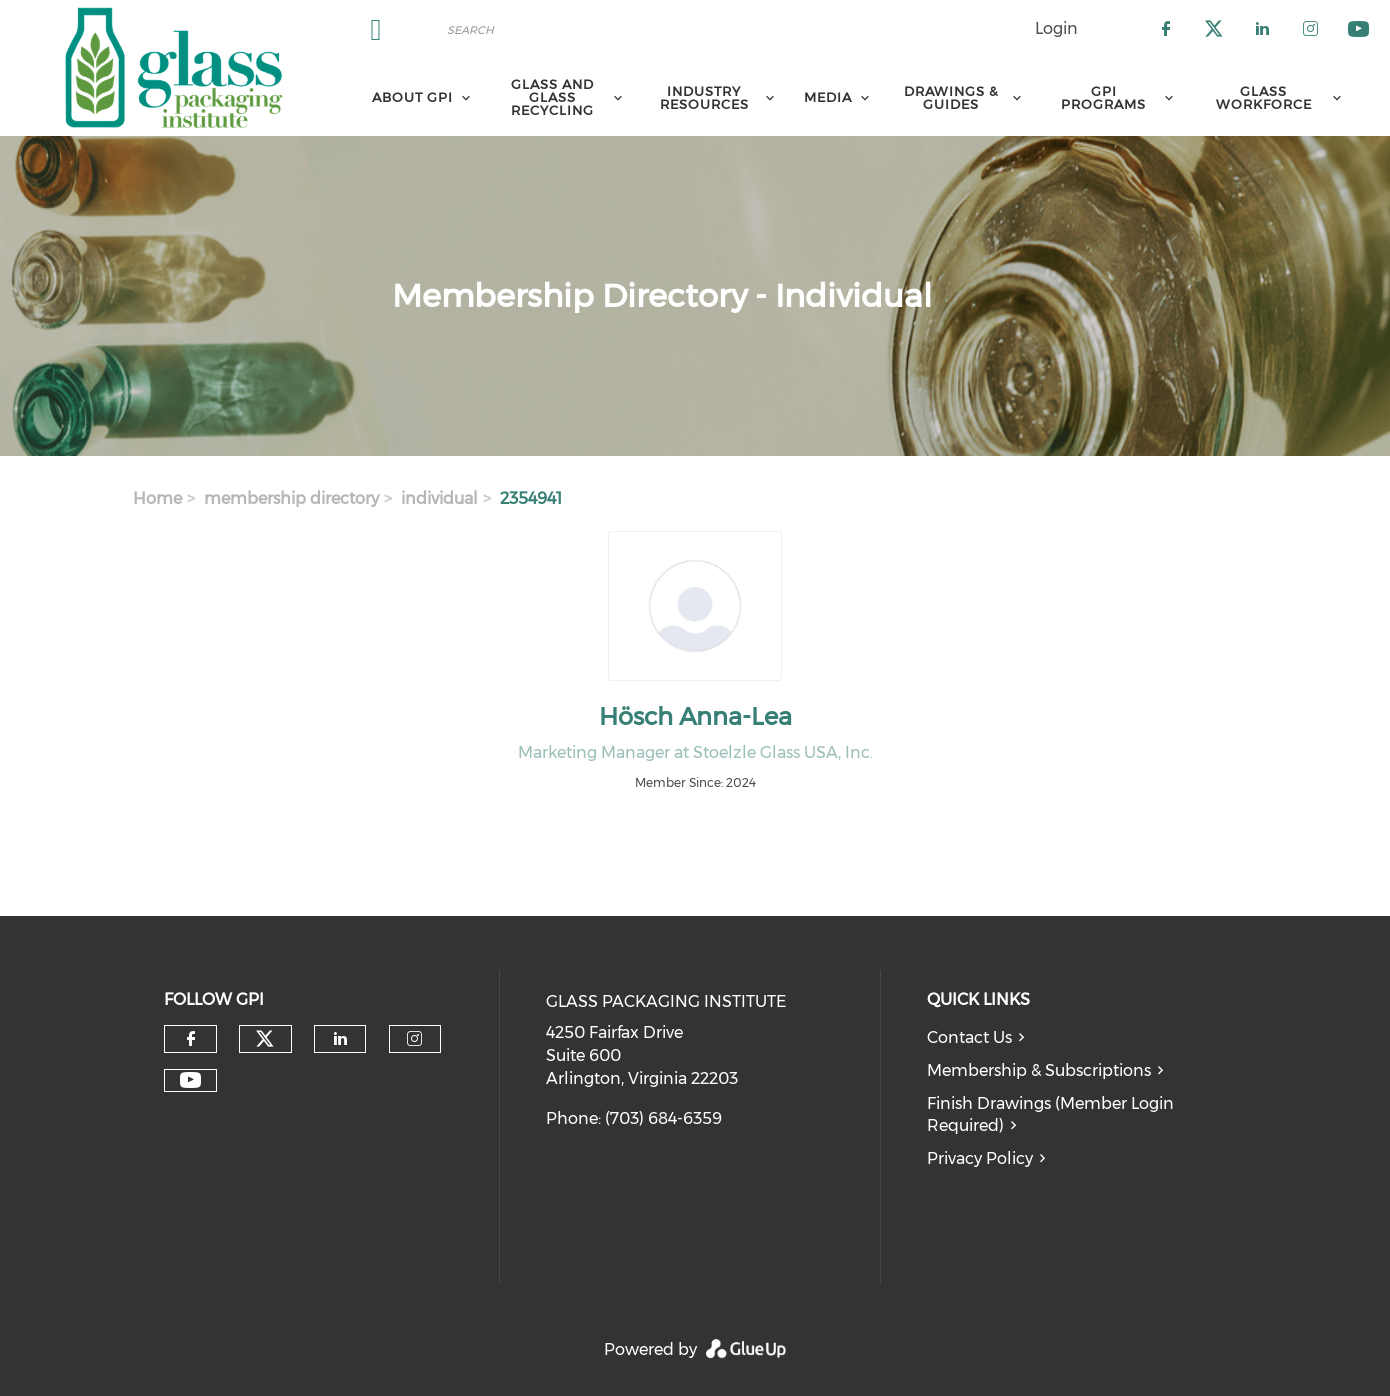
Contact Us (969, 1037)
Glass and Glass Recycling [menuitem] (552, 97)
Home (157, 498)
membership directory (291, 498)
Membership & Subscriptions (1039, 1070)
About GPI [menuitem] (412, 97)
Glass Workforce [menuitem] (1264, 97)
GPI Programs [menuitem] (1103, 97)
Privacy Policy (980, 1158)
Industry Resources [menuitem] (704, 97)
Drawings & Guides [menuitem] (951, 97)
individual (439, 498)
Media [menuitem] (828, 97)
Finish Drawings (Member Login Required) (1050, 1115)
